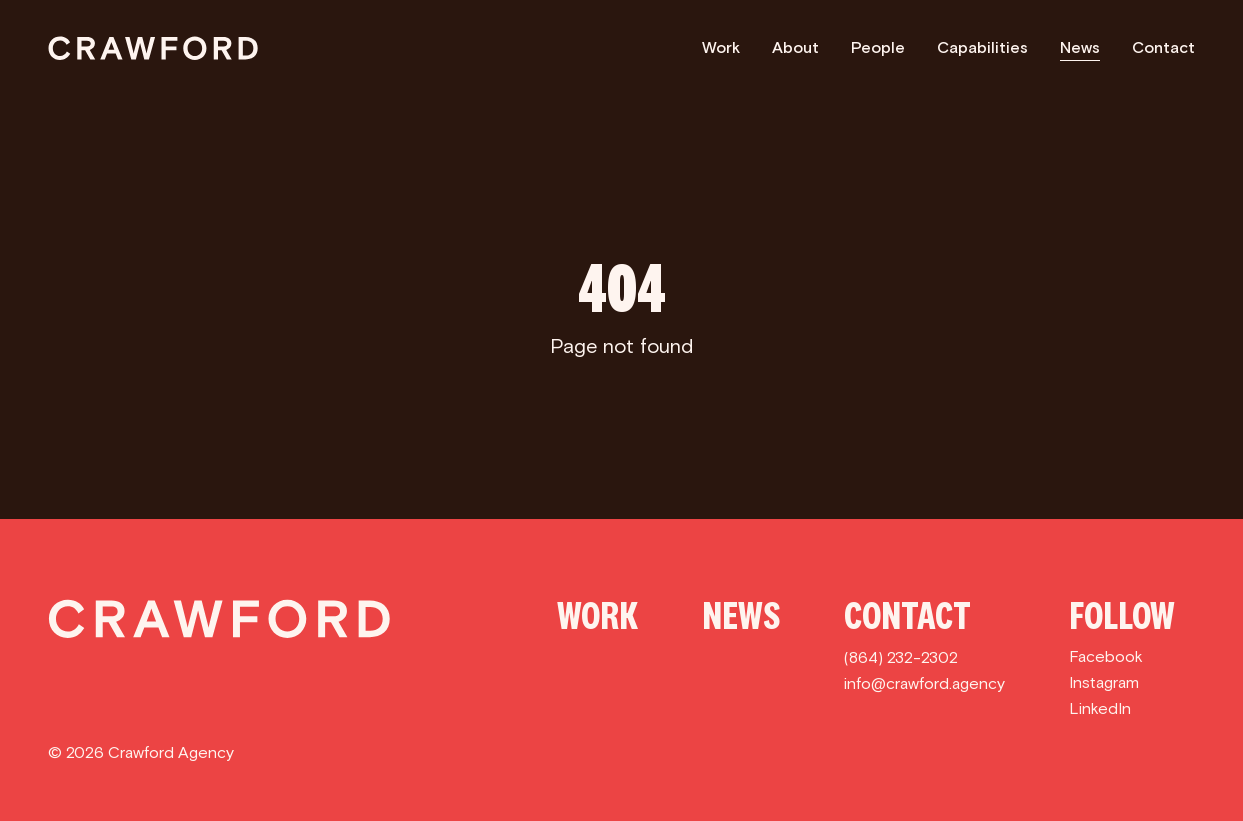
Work (721, 47)
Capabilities (982, 47)
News (1080, 47)
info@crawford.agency (924, 683)
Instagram (1104, 682)
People (878, 47)
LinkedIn (1100, 708)
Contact (1163, 47)
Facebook (1106, 656)
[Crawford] (153, 48)
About (795, 47)
